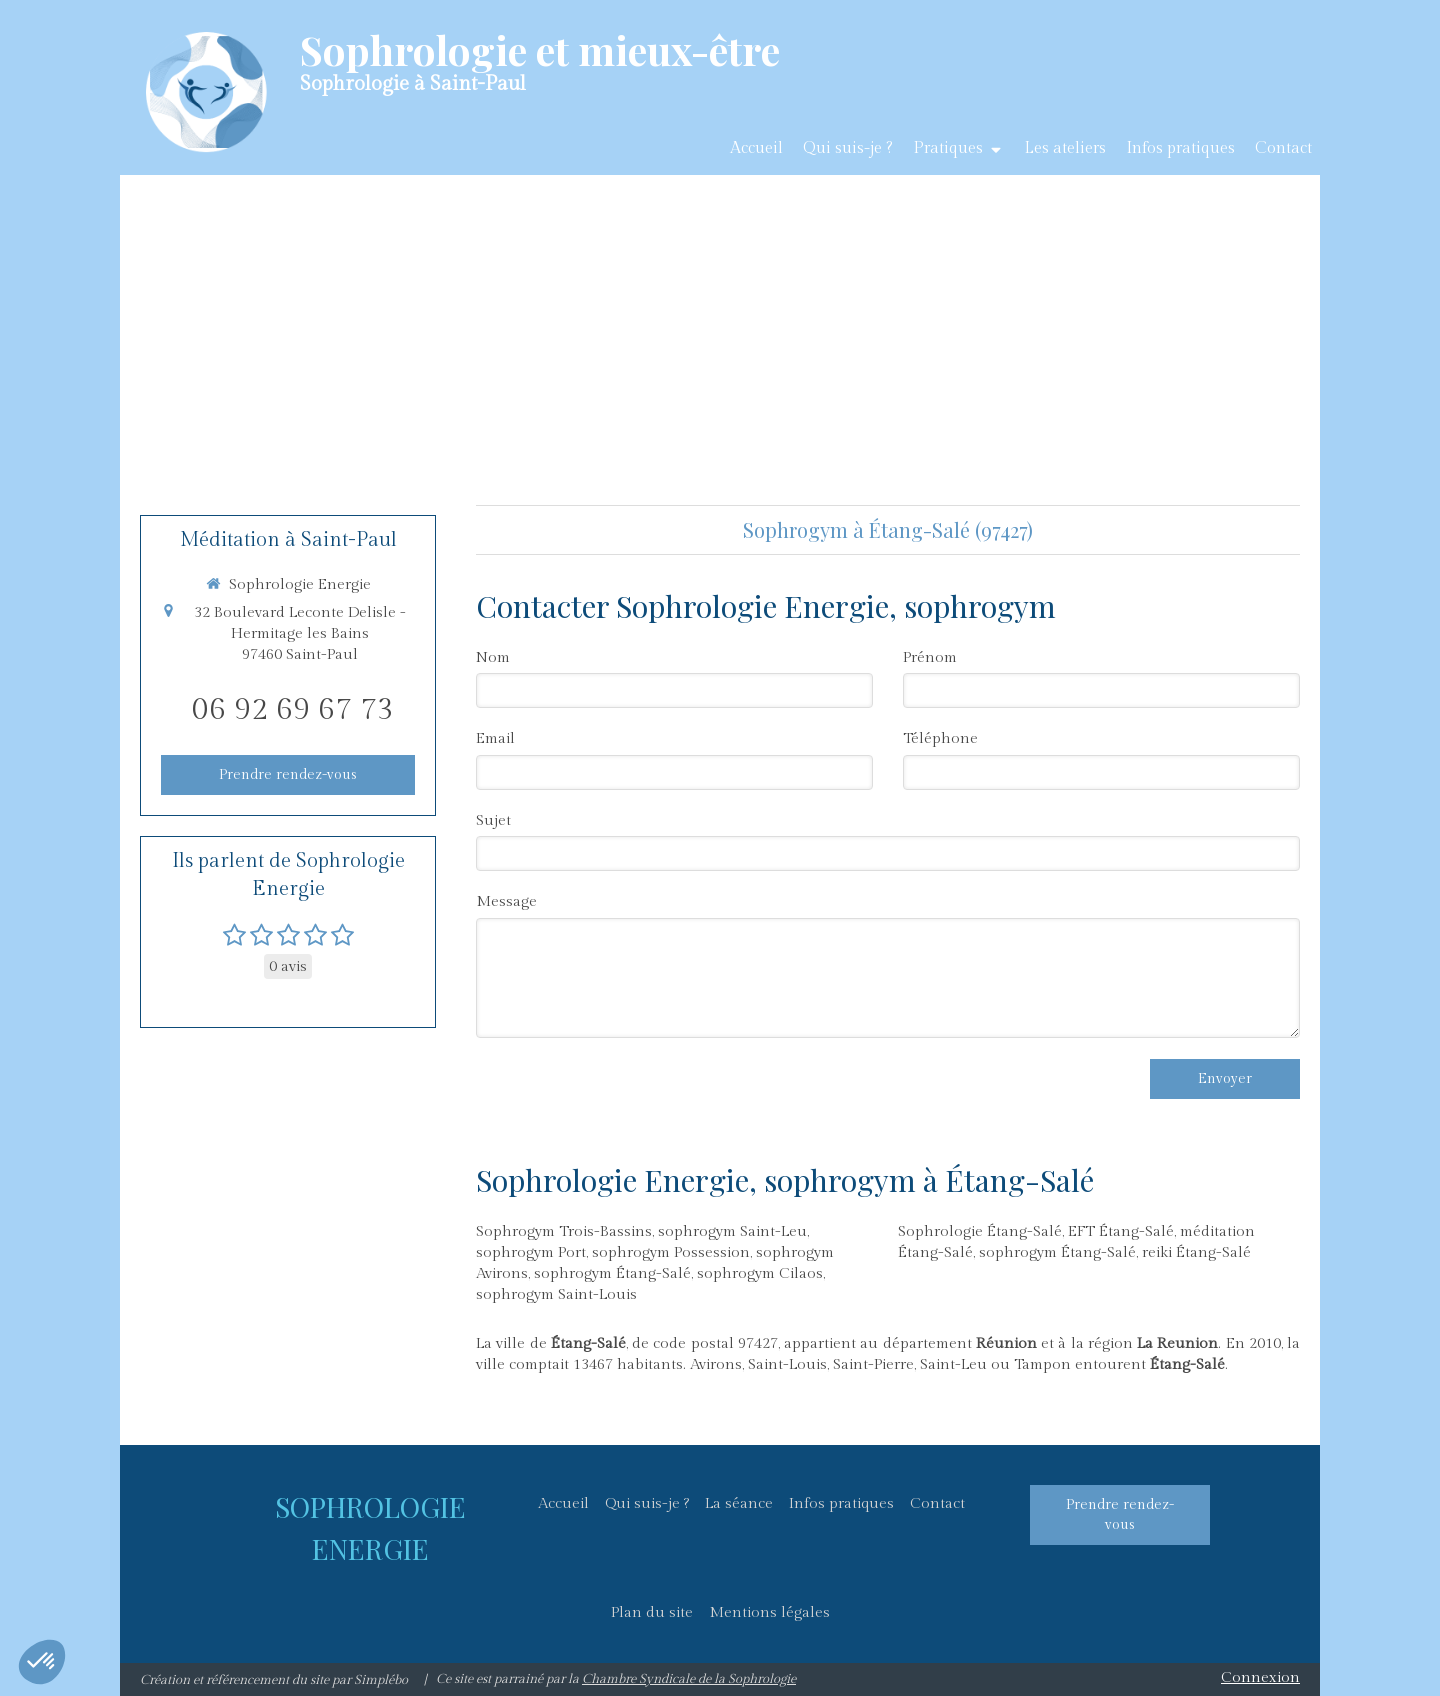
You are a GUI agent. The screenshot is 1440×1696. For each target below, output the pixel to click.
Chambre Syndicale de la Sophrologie (689, 1679)
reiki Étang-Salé (1196, 1252)
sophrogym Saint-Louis (556, 1294)
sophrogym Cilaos (760, 1273)
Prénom (930, 657)
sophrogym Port (531, 1252)
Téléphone (940, 738)
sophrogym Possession (671, 1252)
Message (506, 901)
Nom (493, 657)
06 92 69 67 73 (293, 710)
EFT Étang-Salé (1121, 1231)
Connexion (1260, 1677)
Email (495, 738)
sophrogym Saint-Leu (732, 1231)
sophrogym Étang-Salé (612, 1273)
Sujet (493, 820)
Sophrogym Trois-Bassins (564, 1231)
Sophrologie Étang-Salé (980, 1231)
